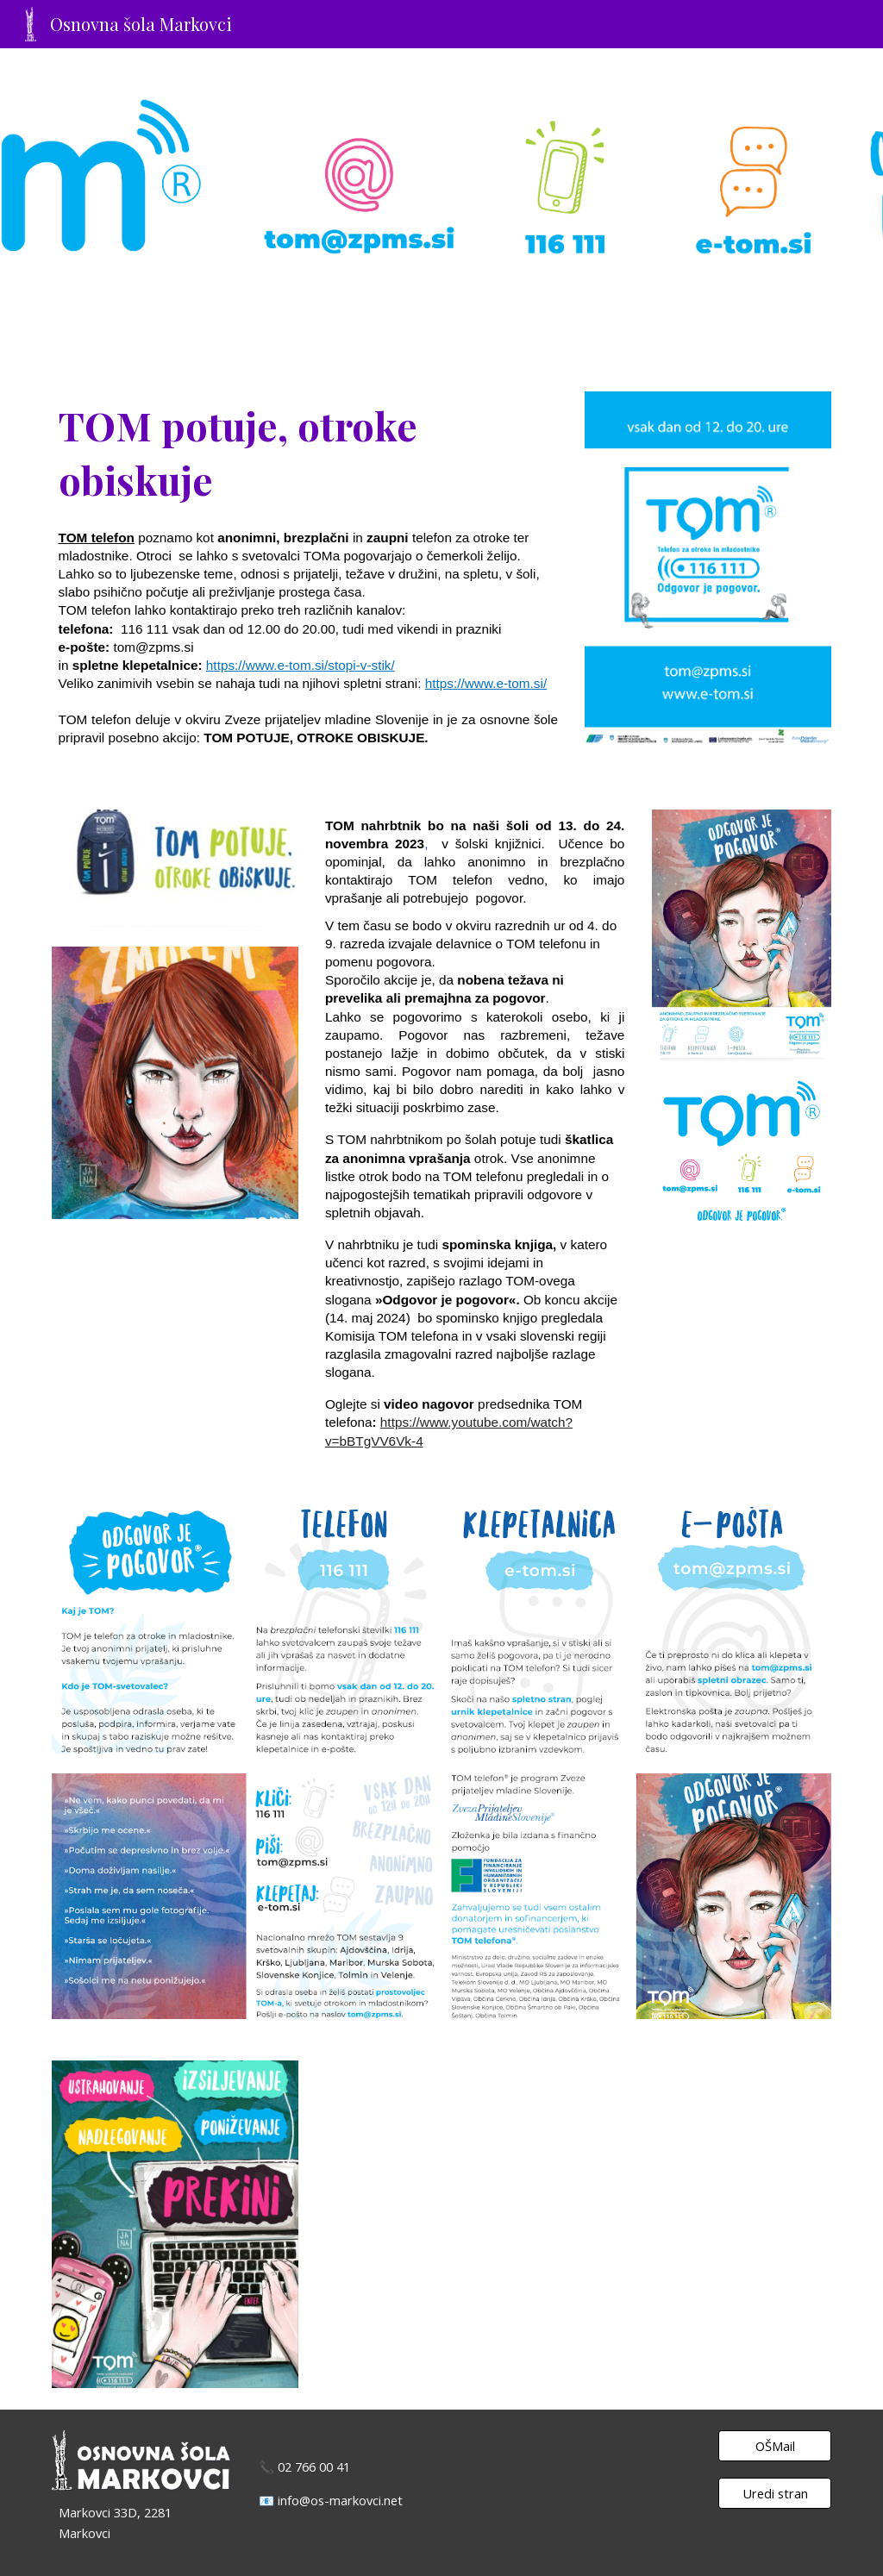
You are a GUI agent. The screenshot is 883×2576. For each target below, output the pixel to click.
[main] (308, 579)
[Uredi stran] (774, 2494)
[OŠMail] (774, 2445)
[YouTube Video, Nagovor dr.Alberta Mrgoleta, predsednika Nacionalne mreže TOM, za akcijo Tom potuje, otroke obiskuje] (574, 2224)
